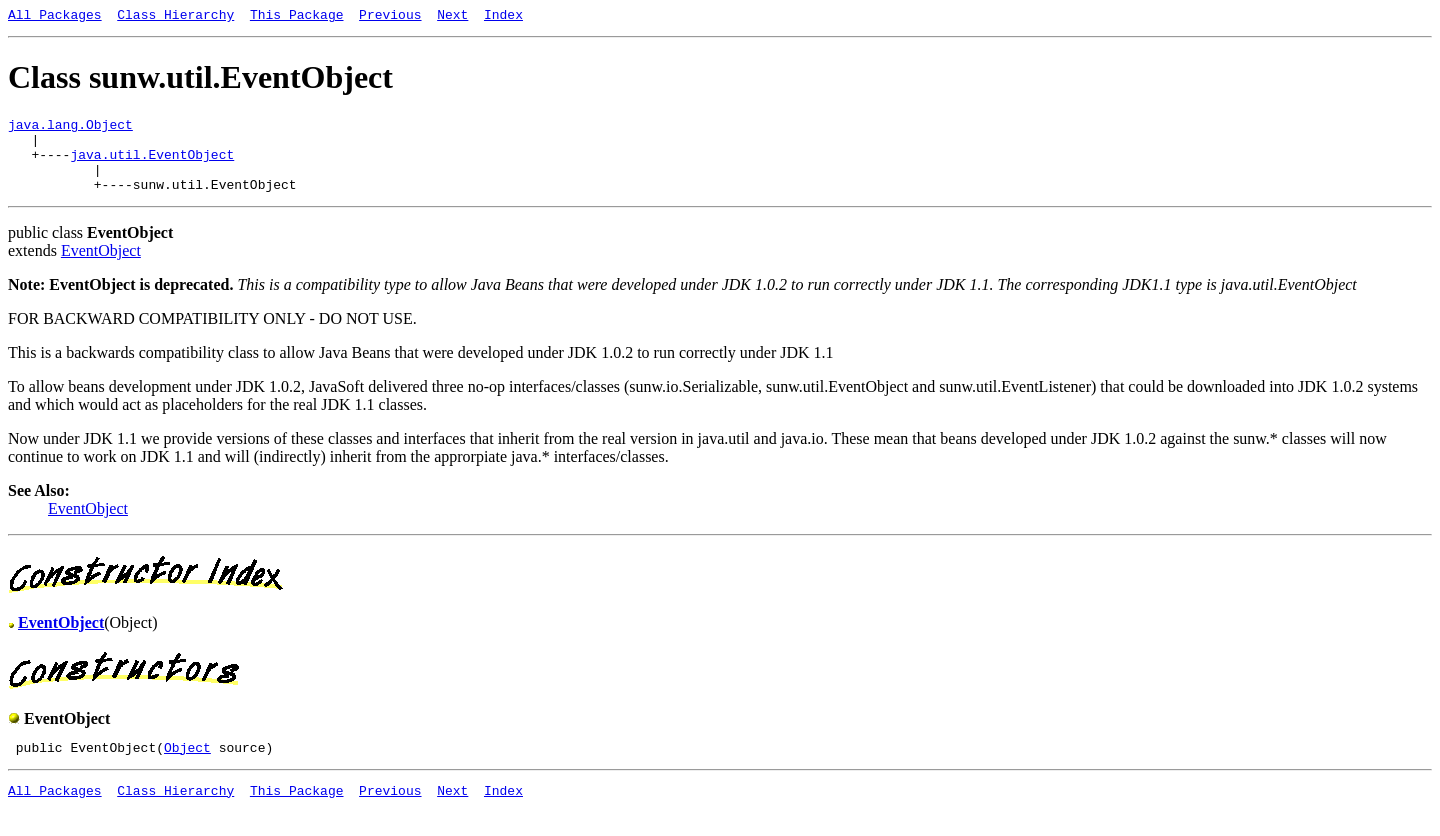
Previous (390, 17)
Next (452, 17)
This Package (297, 17)
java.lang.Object (70, 130)
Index (503, 17)
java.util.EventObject (152, 166)
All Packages (55, 17)
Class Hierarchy (175, 17)
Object (187, 768)
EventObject (101, 268)
